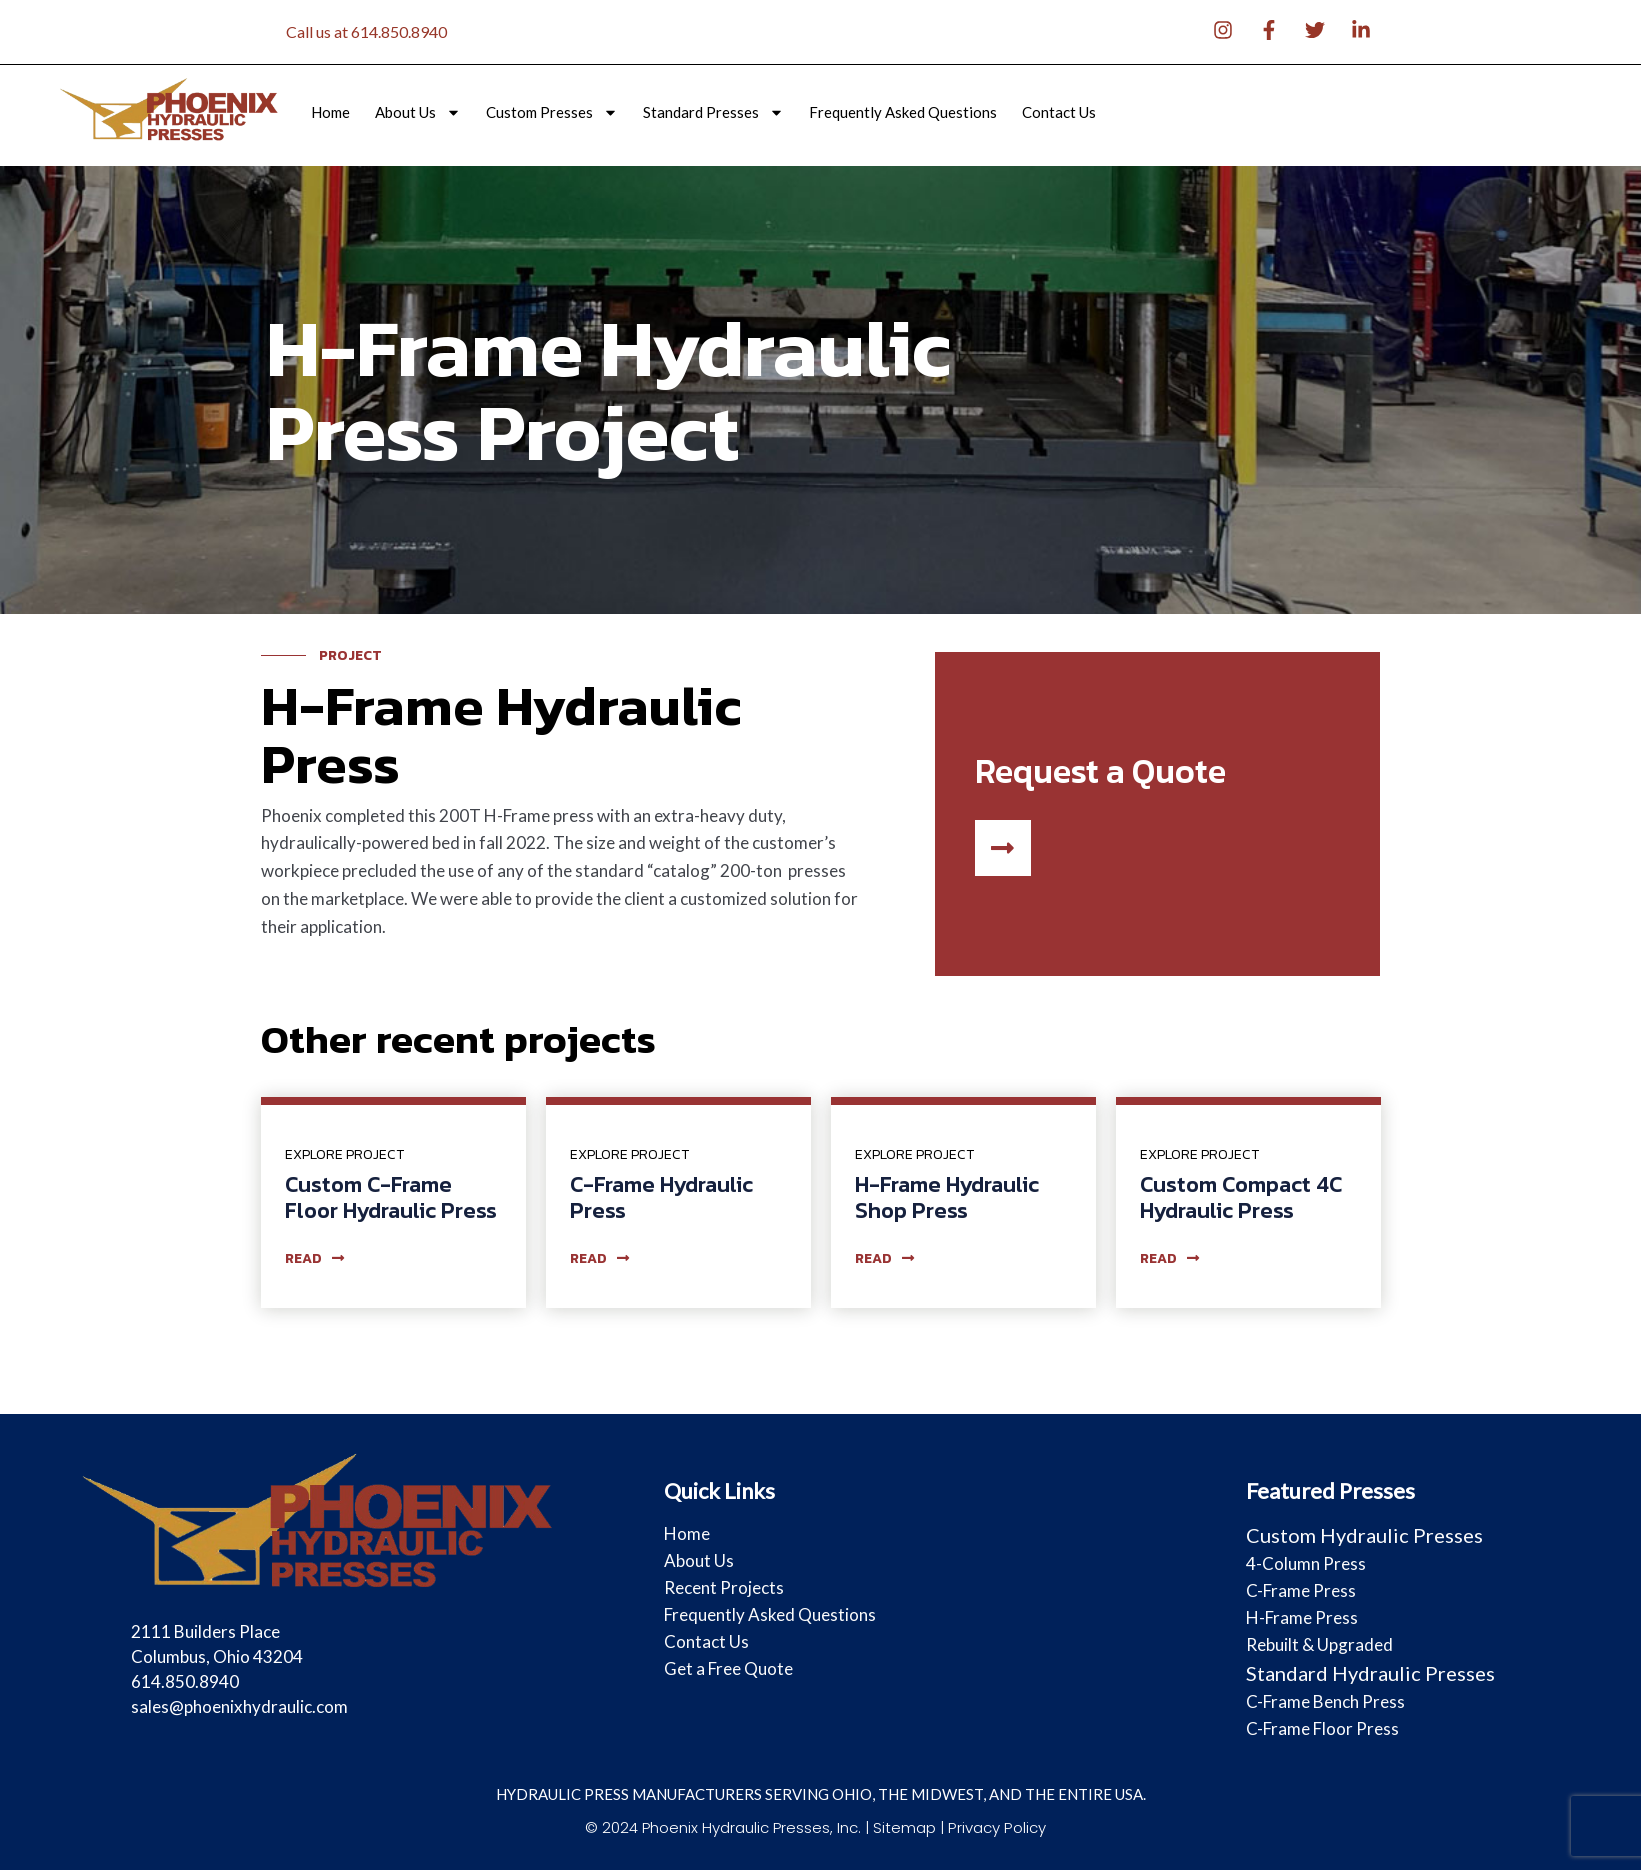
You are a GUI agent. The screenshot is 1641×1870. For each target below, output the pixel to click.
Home (330, 112)
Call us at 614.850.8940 (366, 31)
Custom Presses (552, 112)
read (314, 1258)
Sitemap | (911, 1827)
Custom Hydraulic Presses (1364, 1535)
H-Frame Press (1302, 1617)
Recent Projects (724, 1587)
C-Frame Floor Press (1322, 1728)
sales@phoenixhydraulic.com (239, 1706)
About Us (418, 112)
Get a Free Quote (728, 1668)
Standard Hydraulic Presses (1370, 1673)
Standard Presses (713, 112)
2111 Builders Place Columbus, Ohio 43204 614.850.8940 (217, 1656)
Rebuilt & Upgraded (1319, 1644)
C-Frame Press (1301, 1590)
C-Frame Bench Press (1325, 1701)
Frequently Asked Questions (903, 112)
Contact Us (1059, 112)
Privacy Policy (997, 1827)
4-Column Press (1306, 1563)
